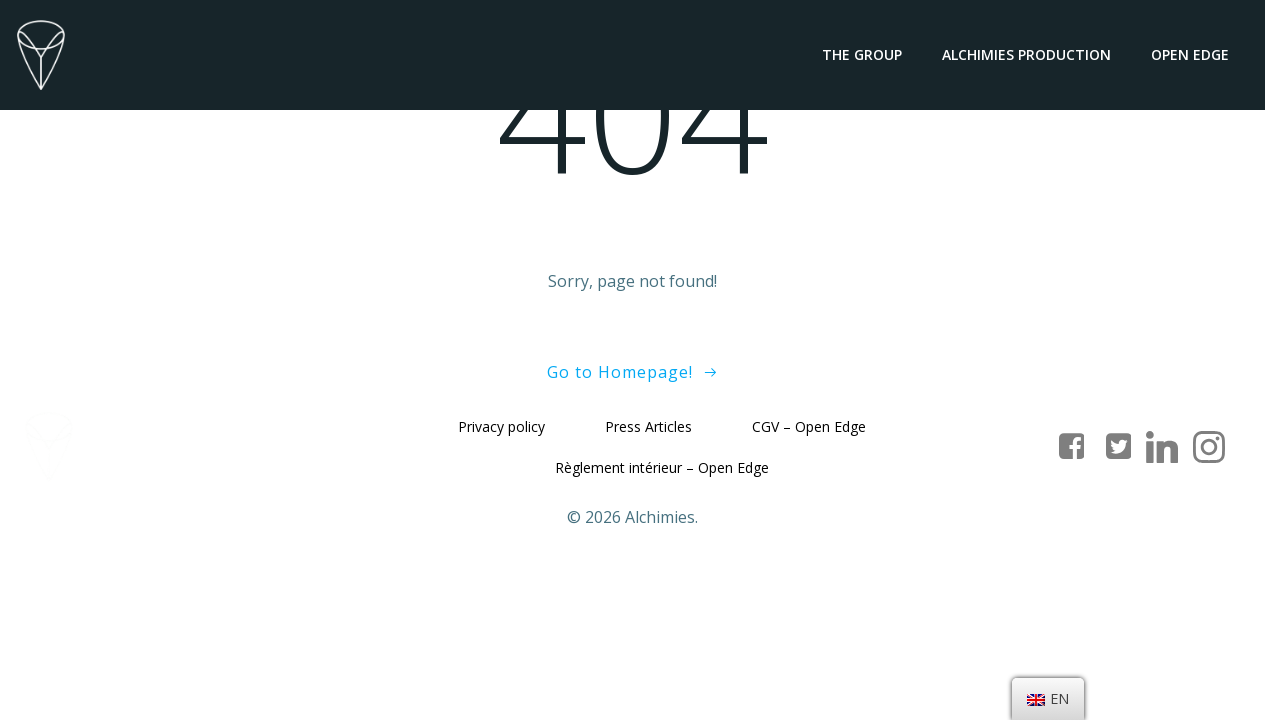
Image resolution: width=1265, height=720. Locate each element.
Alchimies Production (1026, 54)
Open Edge (1190, 54)
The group (862, 54)
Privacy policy (501, 426)
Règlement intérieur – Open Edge (662, 467)
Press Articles (648, 426)
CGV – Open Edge (809, 426)
